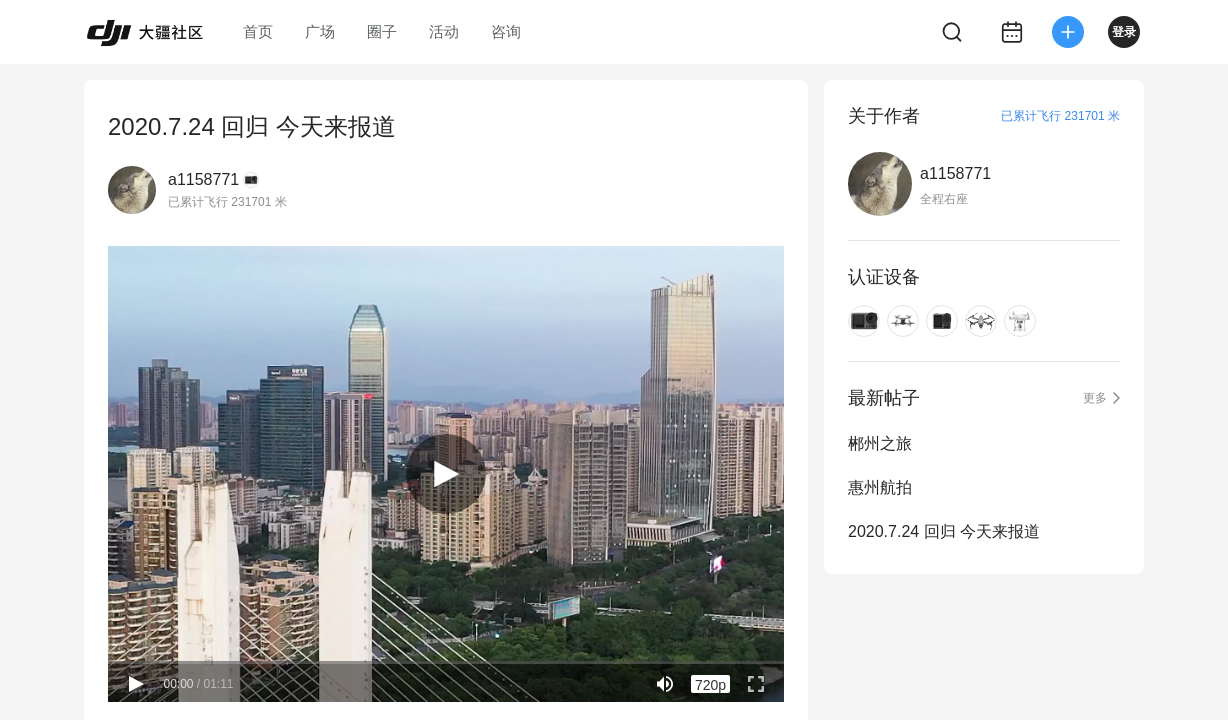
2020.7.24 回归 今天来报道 (944, 531)
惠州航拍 (880, 487)
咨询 (506, 31)
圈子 (382, 31)
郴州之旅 (880, 443)
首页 (258, 31)
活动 (444, 31)
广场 (320, 31)
